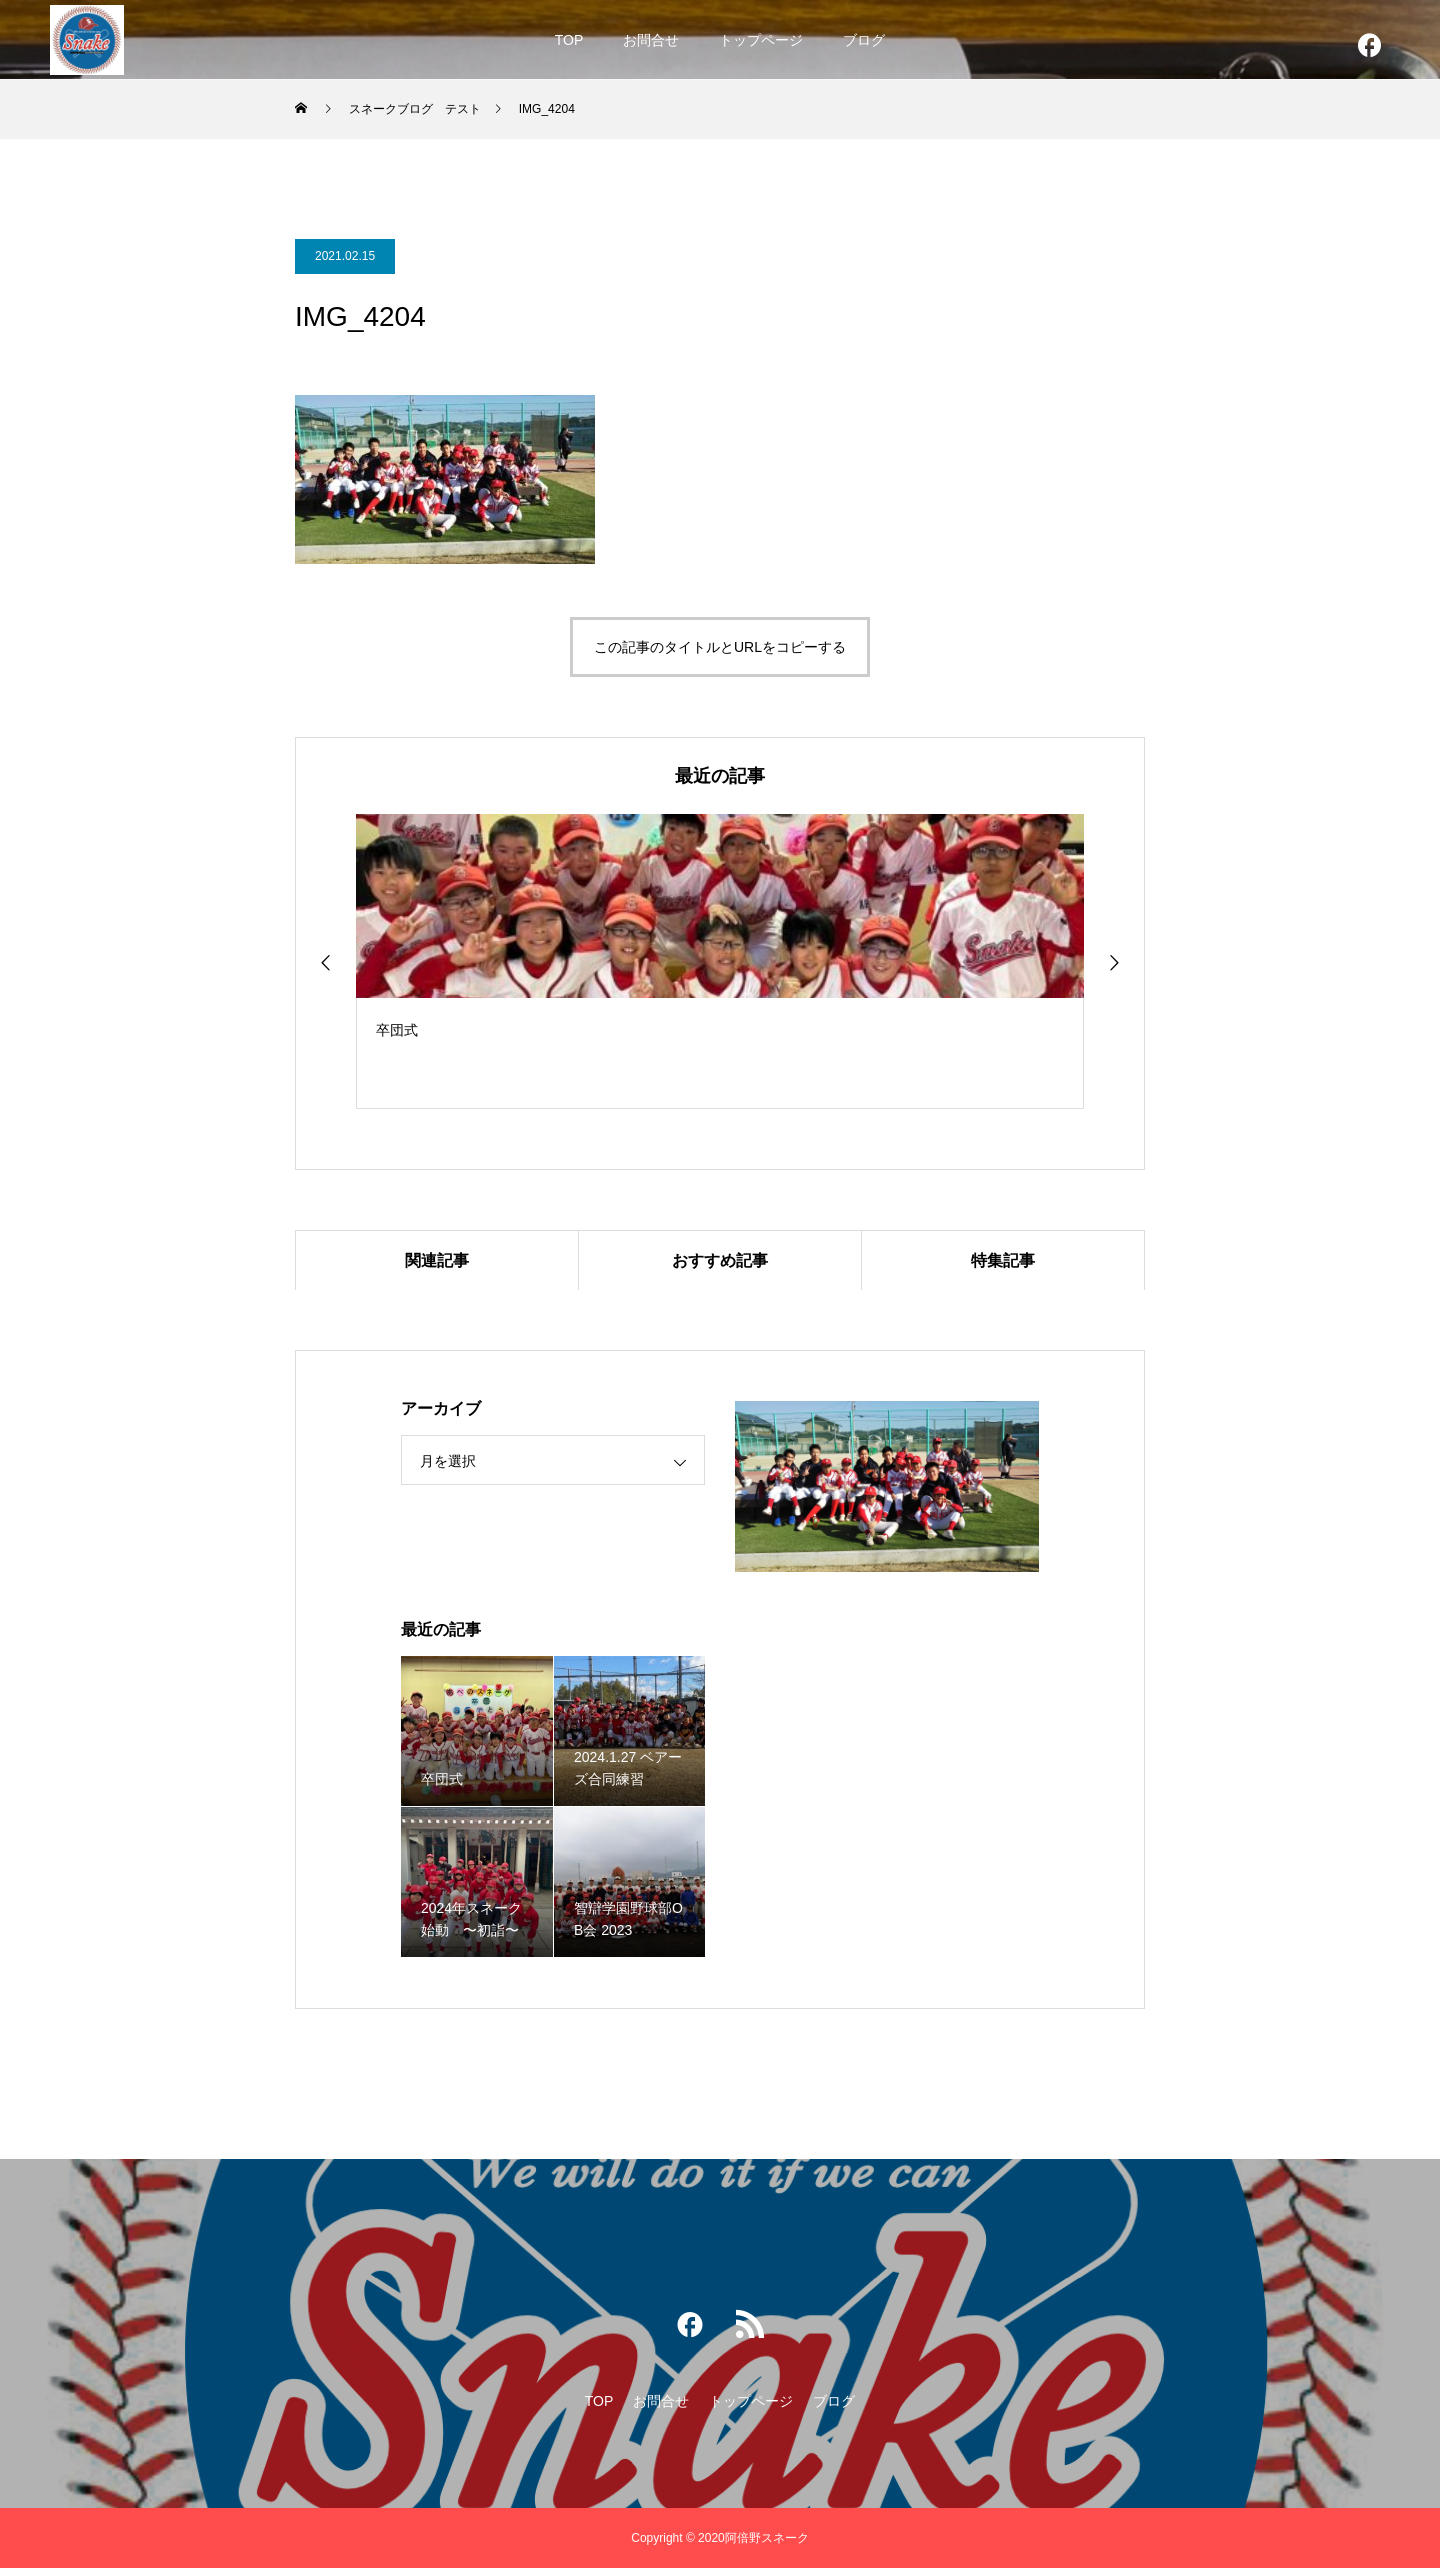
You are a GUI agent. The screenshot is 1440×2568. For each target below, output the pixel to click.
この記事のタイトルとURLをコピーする (720, 647)
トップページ (761, 40)
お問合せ (651, 40)
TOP (569, 40)
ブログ (864, 40)
